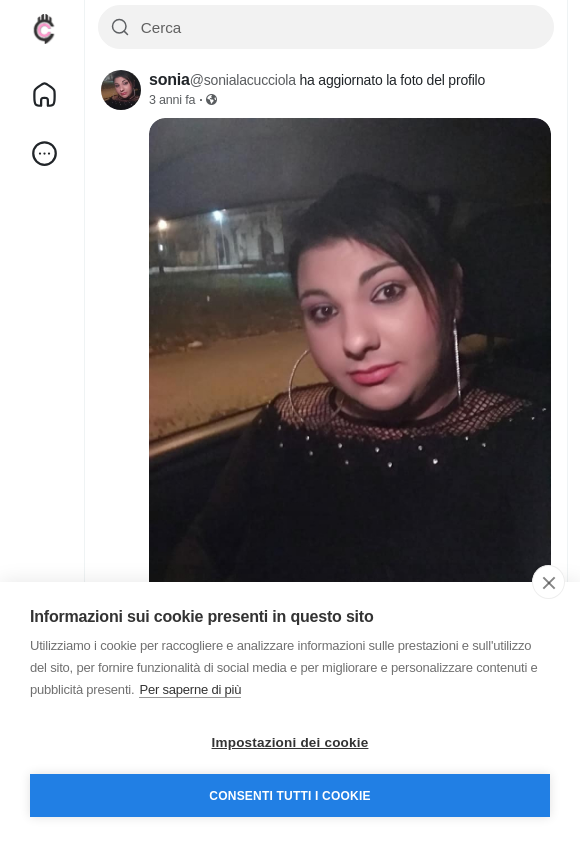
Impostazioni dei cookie (290, 742)
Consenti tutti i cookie (289, 796)
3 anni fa (172, 100)
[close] (548, 582)
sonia (169, 79)
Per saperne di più (190, 689)
